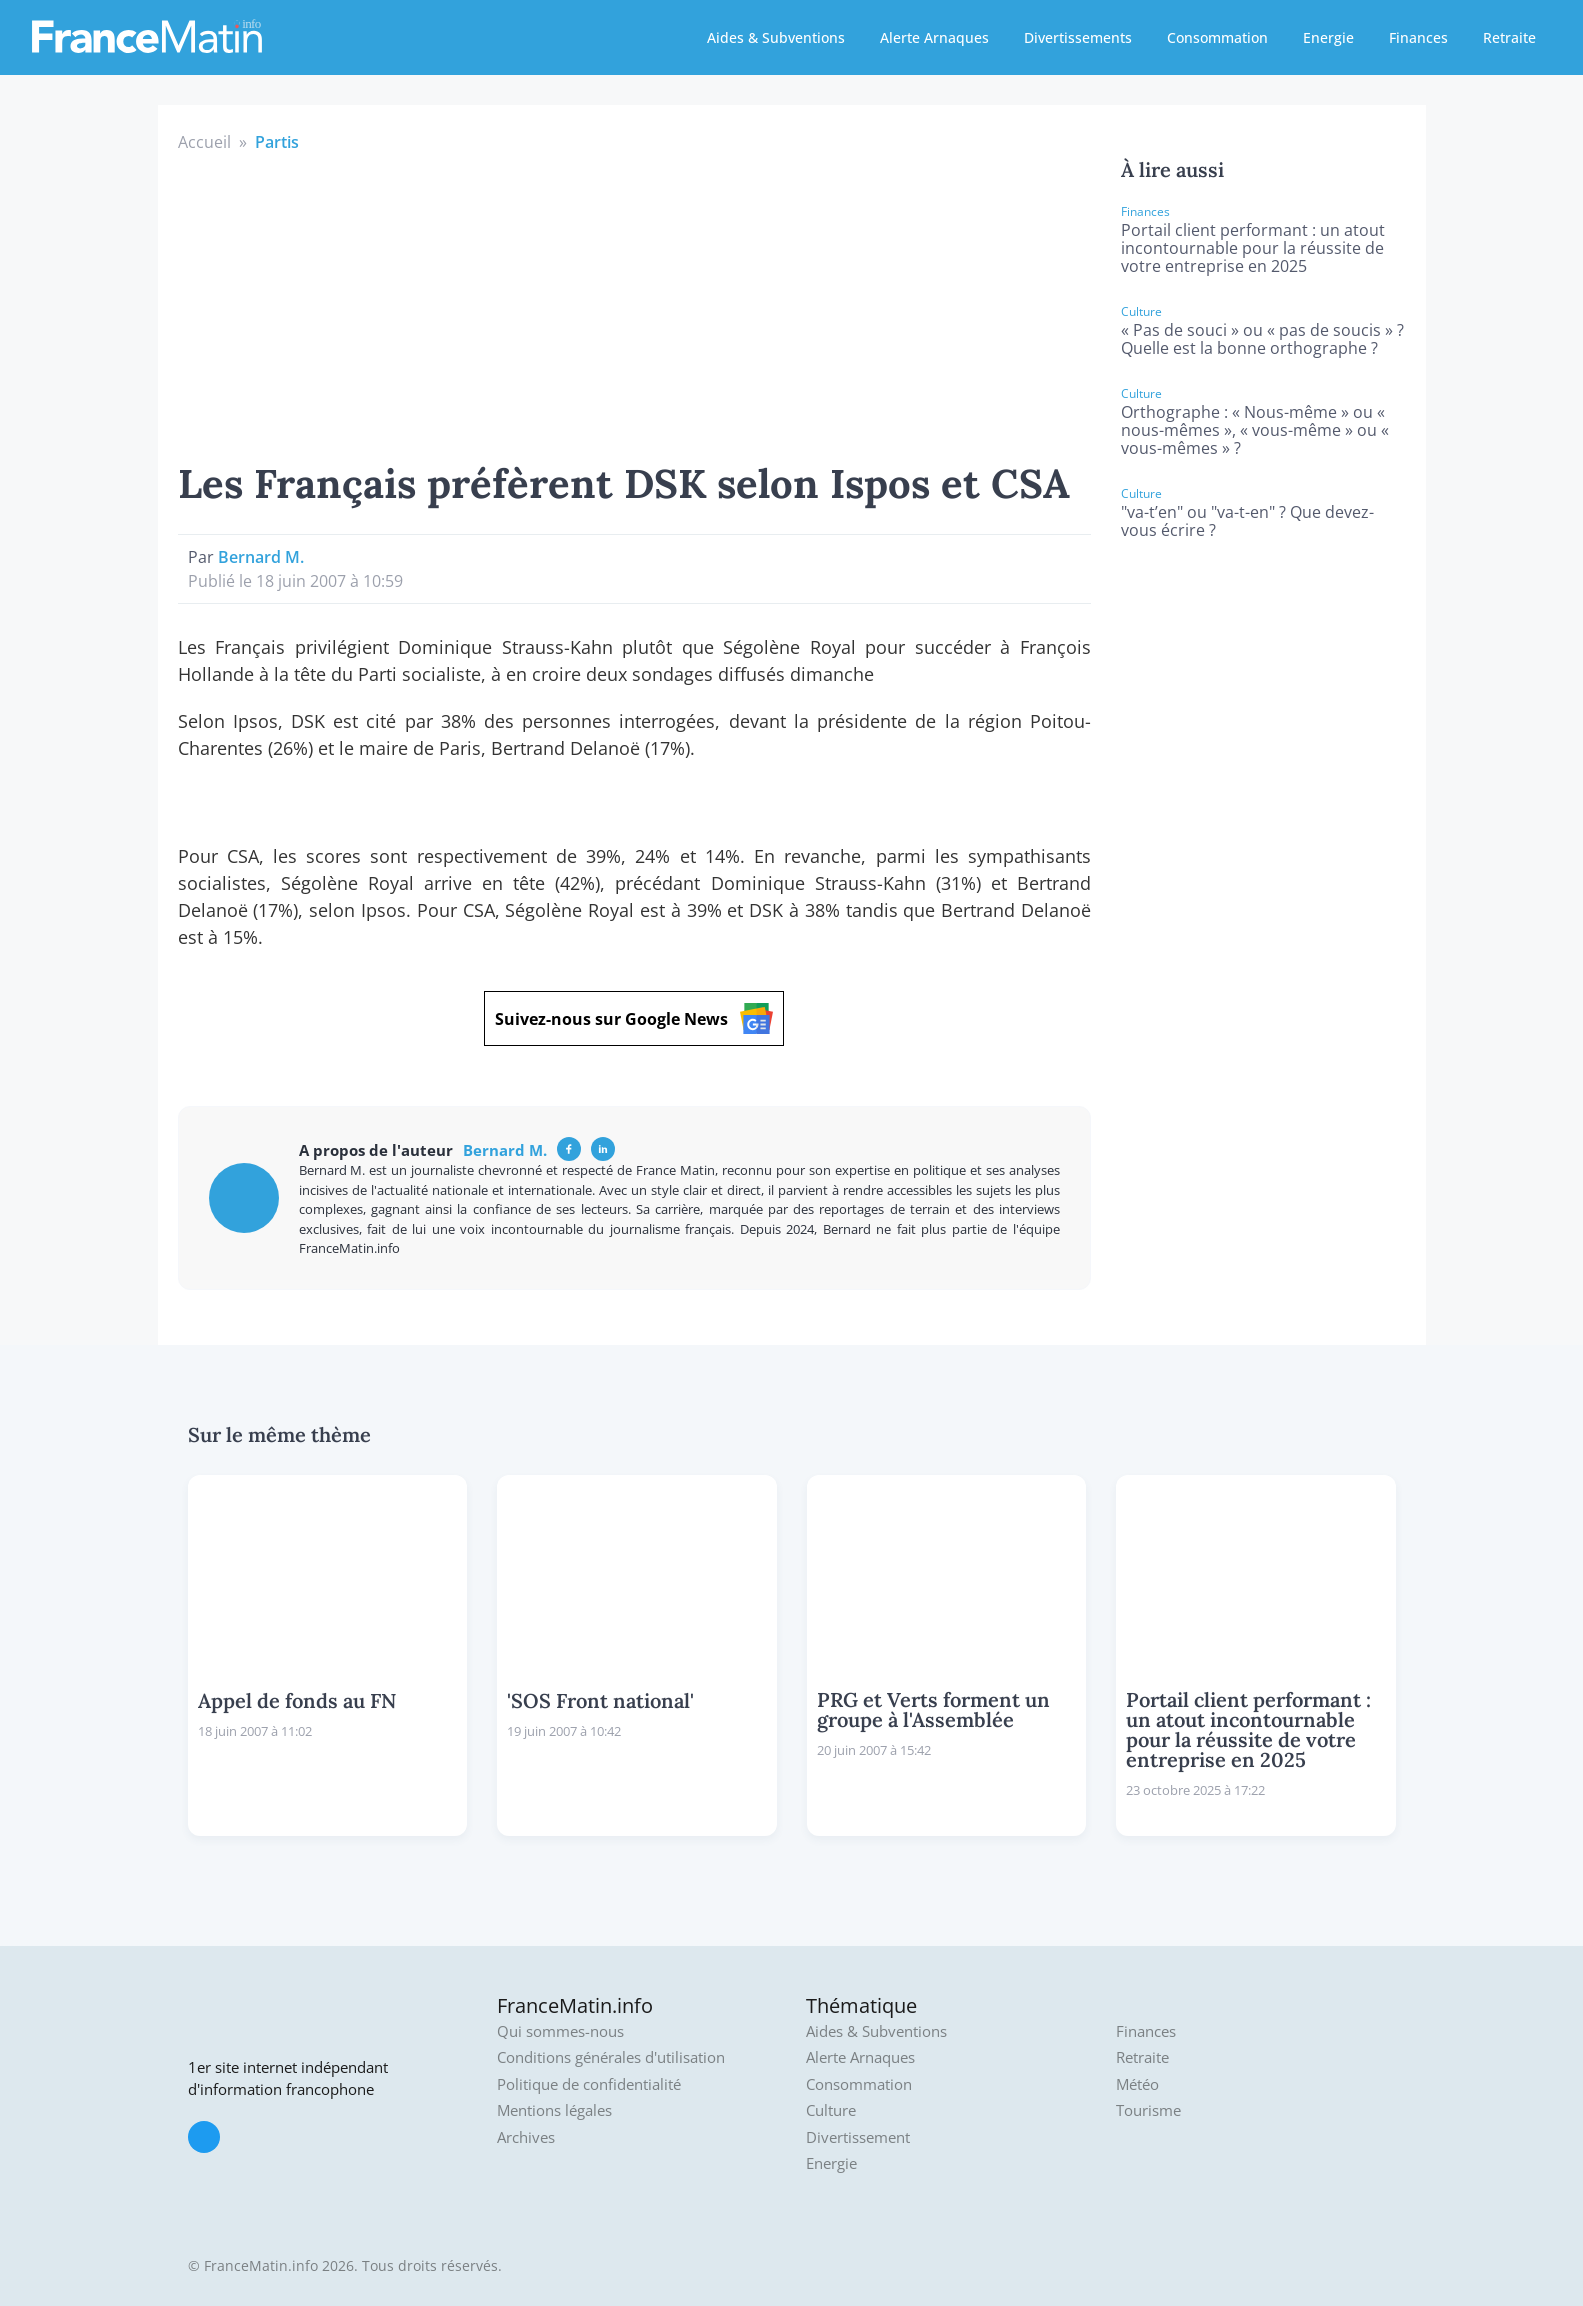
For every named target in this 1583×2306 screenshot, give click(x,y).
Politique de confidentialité (589, 2084)
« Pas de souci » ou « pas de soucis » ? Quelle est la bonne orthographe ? (1262, 339)
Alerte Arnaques (934, 37)
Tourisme (1148, 2110)
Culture (831, 2110)
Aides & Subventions (776, 37)
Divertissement (858, 2137)
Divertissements (1078, 37)
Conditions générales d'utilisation (611, 2057)
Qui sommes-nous (560, 2031)
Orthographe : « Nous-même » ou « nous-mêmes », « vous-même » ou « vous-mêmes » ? (1255, 430)
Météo (1137, 2084)
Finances (1418, 37)
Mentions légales (554, 2110)
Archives (526, 2137)
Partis (277, 142)
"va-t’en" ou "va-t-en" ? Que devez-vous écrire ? (1247, 521)
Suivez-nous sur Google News (634, 1018)
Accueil (204, 142)
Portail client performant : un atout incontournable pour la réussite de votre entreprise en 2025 (1253, 248)
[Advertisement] (635, 304)
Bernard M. (261, 557)
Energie (1328, 37)
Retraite (1509, 37)
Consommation (1217, 37)
